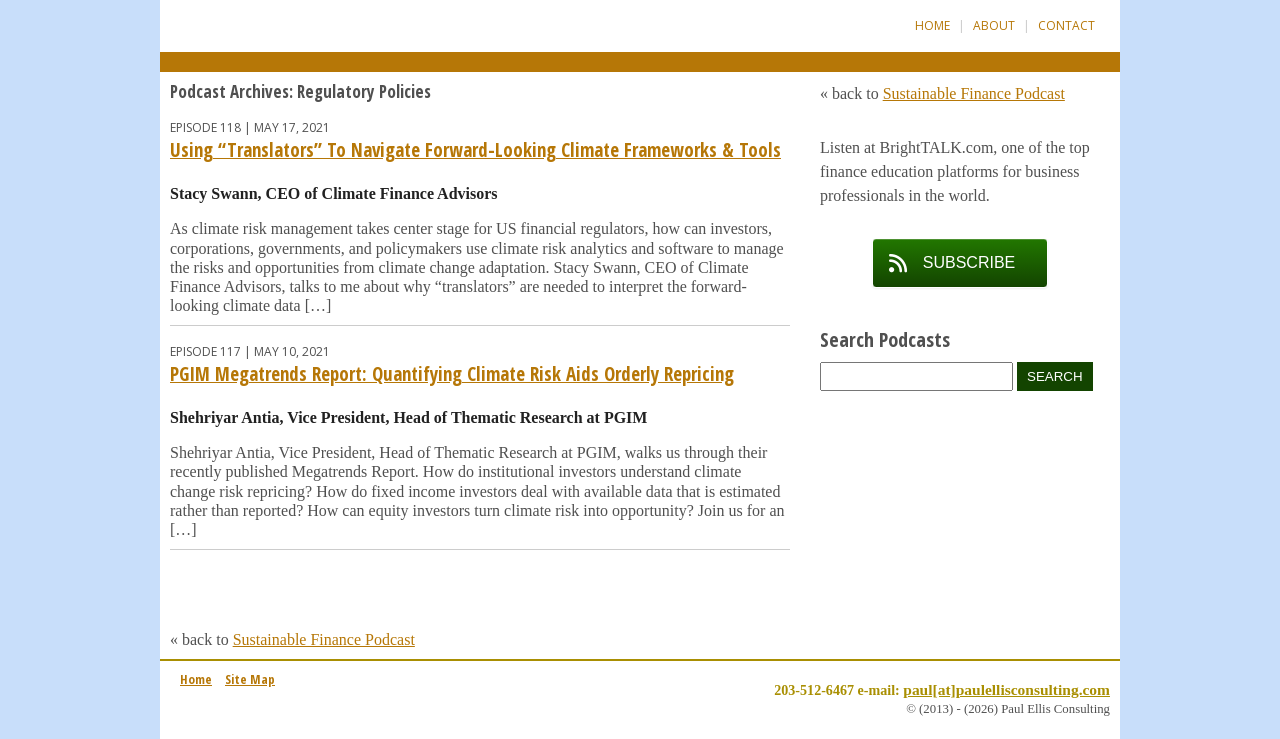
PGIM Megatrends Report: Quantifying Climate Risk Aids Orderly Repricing (452, 374)
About (994, 25)
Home (932, 25)
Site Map (250, 679)
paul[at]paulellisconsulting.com (1006, 689)
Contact (1066, 25)
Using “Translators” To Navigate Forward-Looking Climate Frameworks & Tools (475, 150)
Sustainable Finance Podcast (324, 639)
